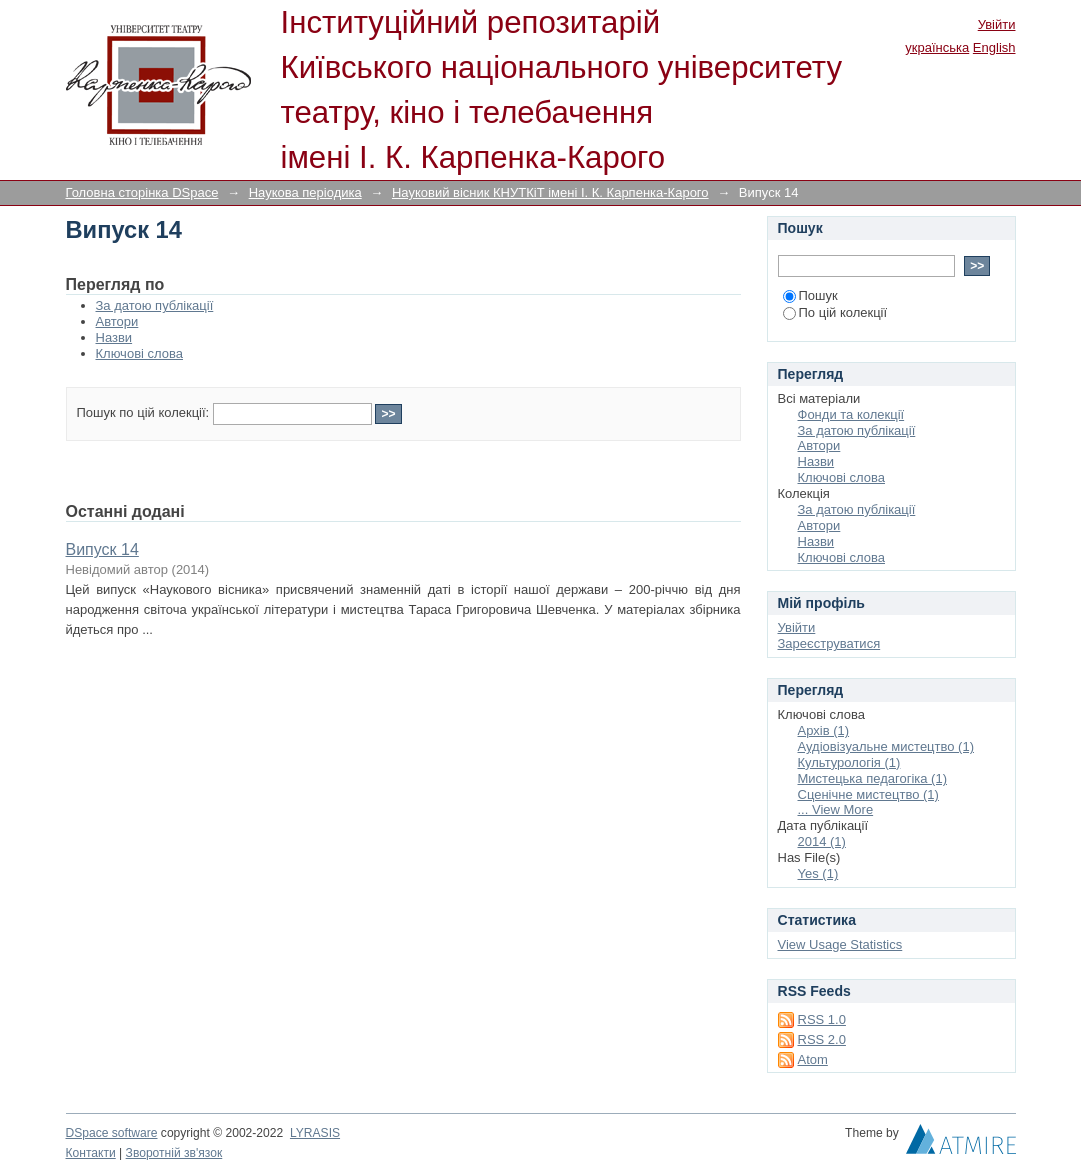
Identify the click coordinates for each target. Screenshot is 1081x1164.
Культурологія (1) (849, 762)
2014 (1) (822, 841)
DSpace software (112, 1133)
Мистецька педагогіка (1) (872, 778)
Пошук (810, 295)
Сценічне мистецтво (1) (868, 794)
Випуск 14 (102, 549)
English (994, 47)
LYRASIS (315, 1133)
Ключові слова (139, 353)
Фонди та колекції (851, 414)
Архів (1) (824, 730)
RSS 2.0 (822, 1039)
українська (937, 47)
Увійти (997, 24)
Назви (114, 337)
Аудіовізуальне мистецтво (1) (886, 746)
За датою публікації (155, 305)
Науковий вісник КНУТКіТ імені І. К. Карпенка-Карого (550, 192)
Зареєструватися (829, 643)
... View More (836, 809)
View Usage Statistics (840, 944)
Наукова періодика (305, 192)
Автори (117, 321)
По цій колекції (835, 312)
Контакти (91, 1153)
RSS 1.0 (822, 1019)
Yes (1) (818, 873)
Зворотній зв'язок (174, 1153)
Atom (813, 1059)
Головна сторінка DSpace (142, 192)
